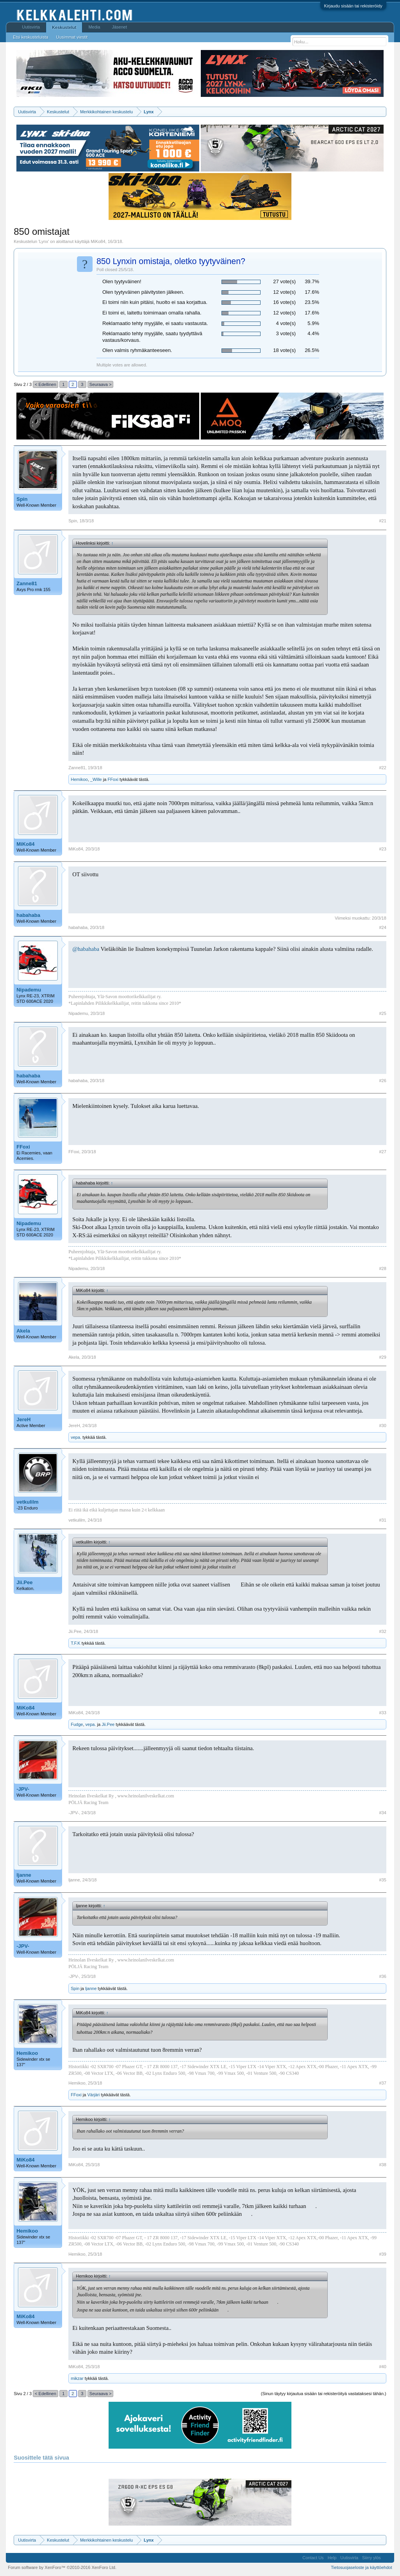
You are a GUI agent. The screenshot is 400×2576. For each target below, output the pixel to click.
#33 (382, 1712)
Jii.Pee (24, 1582)
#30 (382, 1425)
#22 (382, 767)
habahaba (28, 915)
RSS (387, 2557)
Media (94, 27)
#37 (382, 2083)
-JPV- (22, 1789)
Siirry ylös (371, 2557)
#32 (382, 1631)
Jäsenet (119, 27)
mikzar (77, 2378)
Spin (21, 499)
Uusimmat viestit (72, 37)
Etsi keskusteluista (30, 37)
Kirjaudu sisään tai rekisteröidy (353, 6)
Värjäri (93, 2094)
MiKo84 (98, 241)
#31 (382, 1520)
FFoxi (112, 779)
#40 (382, 2366)
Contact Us (312, 2557)
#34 (382, 1812)
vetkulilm (27, 1502)
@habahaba (85, 949)
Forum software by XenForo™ (62, 2567)
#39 (382, 2254)
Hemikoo (79, 779)
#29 (382, 1357)
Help (332, 2557)
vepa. (76, 1437)
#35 (382, 1880)
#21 (382, 520)
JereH (23, 1419)
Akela (23, 1331)
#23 (382, 849)
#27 (382, 1151)
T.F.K (75, 1643)
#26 (382, 1080)
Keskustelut (64, 27)
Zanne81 (26, 583)
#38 (382, 2164)
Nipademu (28, 990)
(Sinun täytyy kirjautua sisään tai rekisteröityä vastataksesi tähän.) (323, 2393)
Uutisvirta (31, 27)
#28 (382, 1268)
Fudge (77, 1724)
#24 (382, 927)
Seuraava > (100, 384)
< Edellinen (45, 384)
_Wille (96, 779)
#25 (382, 1013)
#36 (382, 1976)
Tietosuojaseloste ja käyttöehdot (361, 2567)
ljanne (23, 1875)
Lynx (43, 241)
